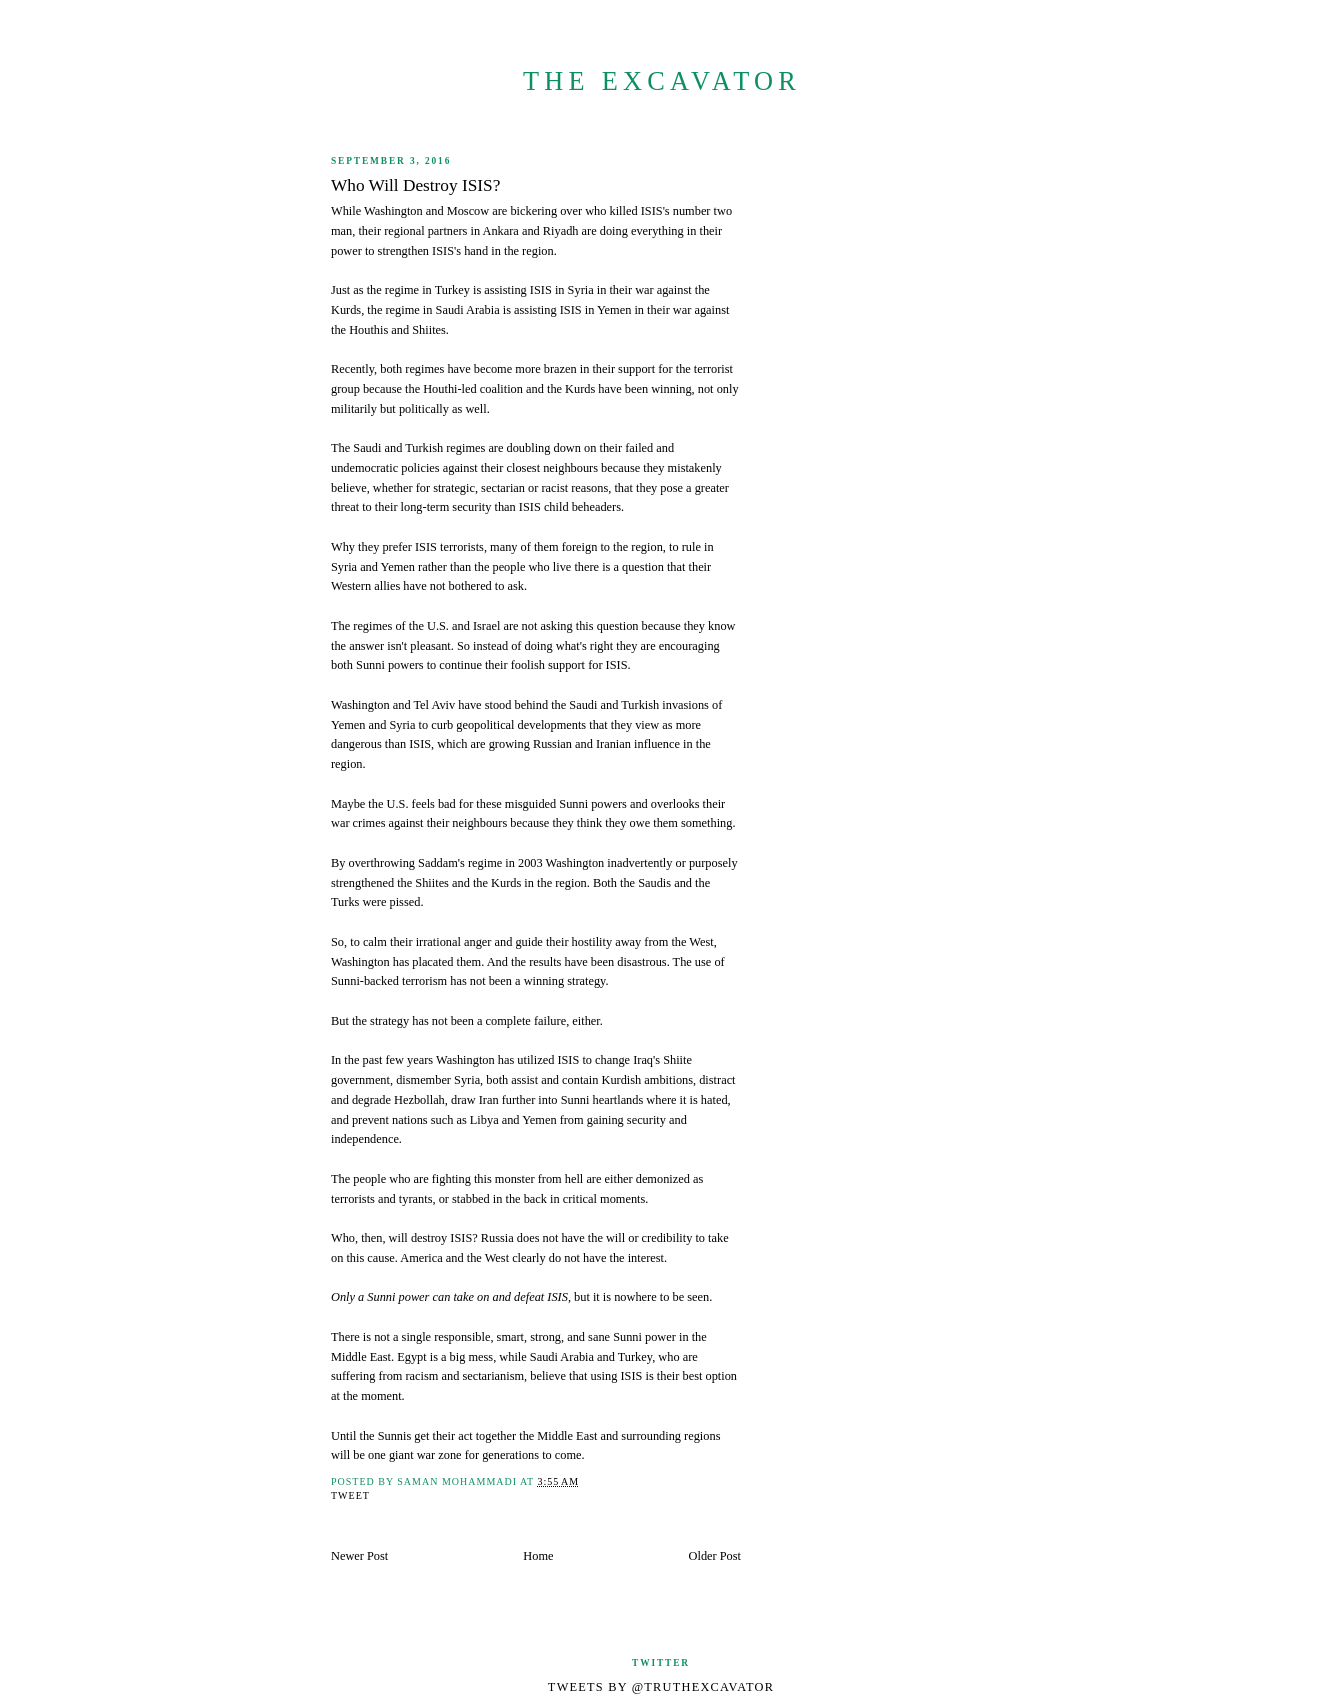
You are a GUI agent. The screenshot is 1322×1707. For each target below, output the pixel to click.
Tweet (350, 1495)
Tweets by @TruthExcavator (661, 1687)
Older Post (715, 1556)
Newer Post (359, 1556)
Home (538, 1556)
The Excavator (662, 81)
